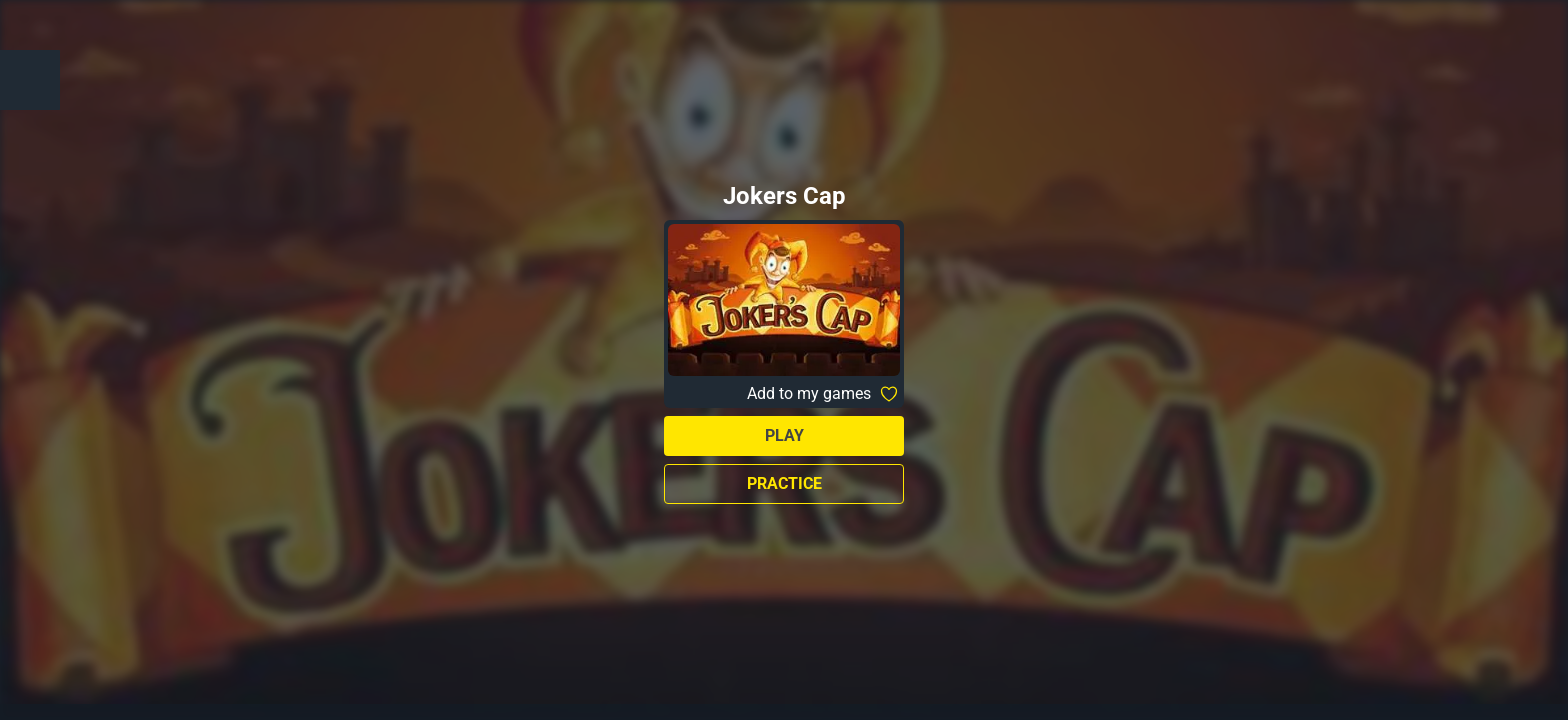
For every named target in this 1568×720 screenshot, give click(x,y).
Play (784, 435)
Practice (784, 483)
